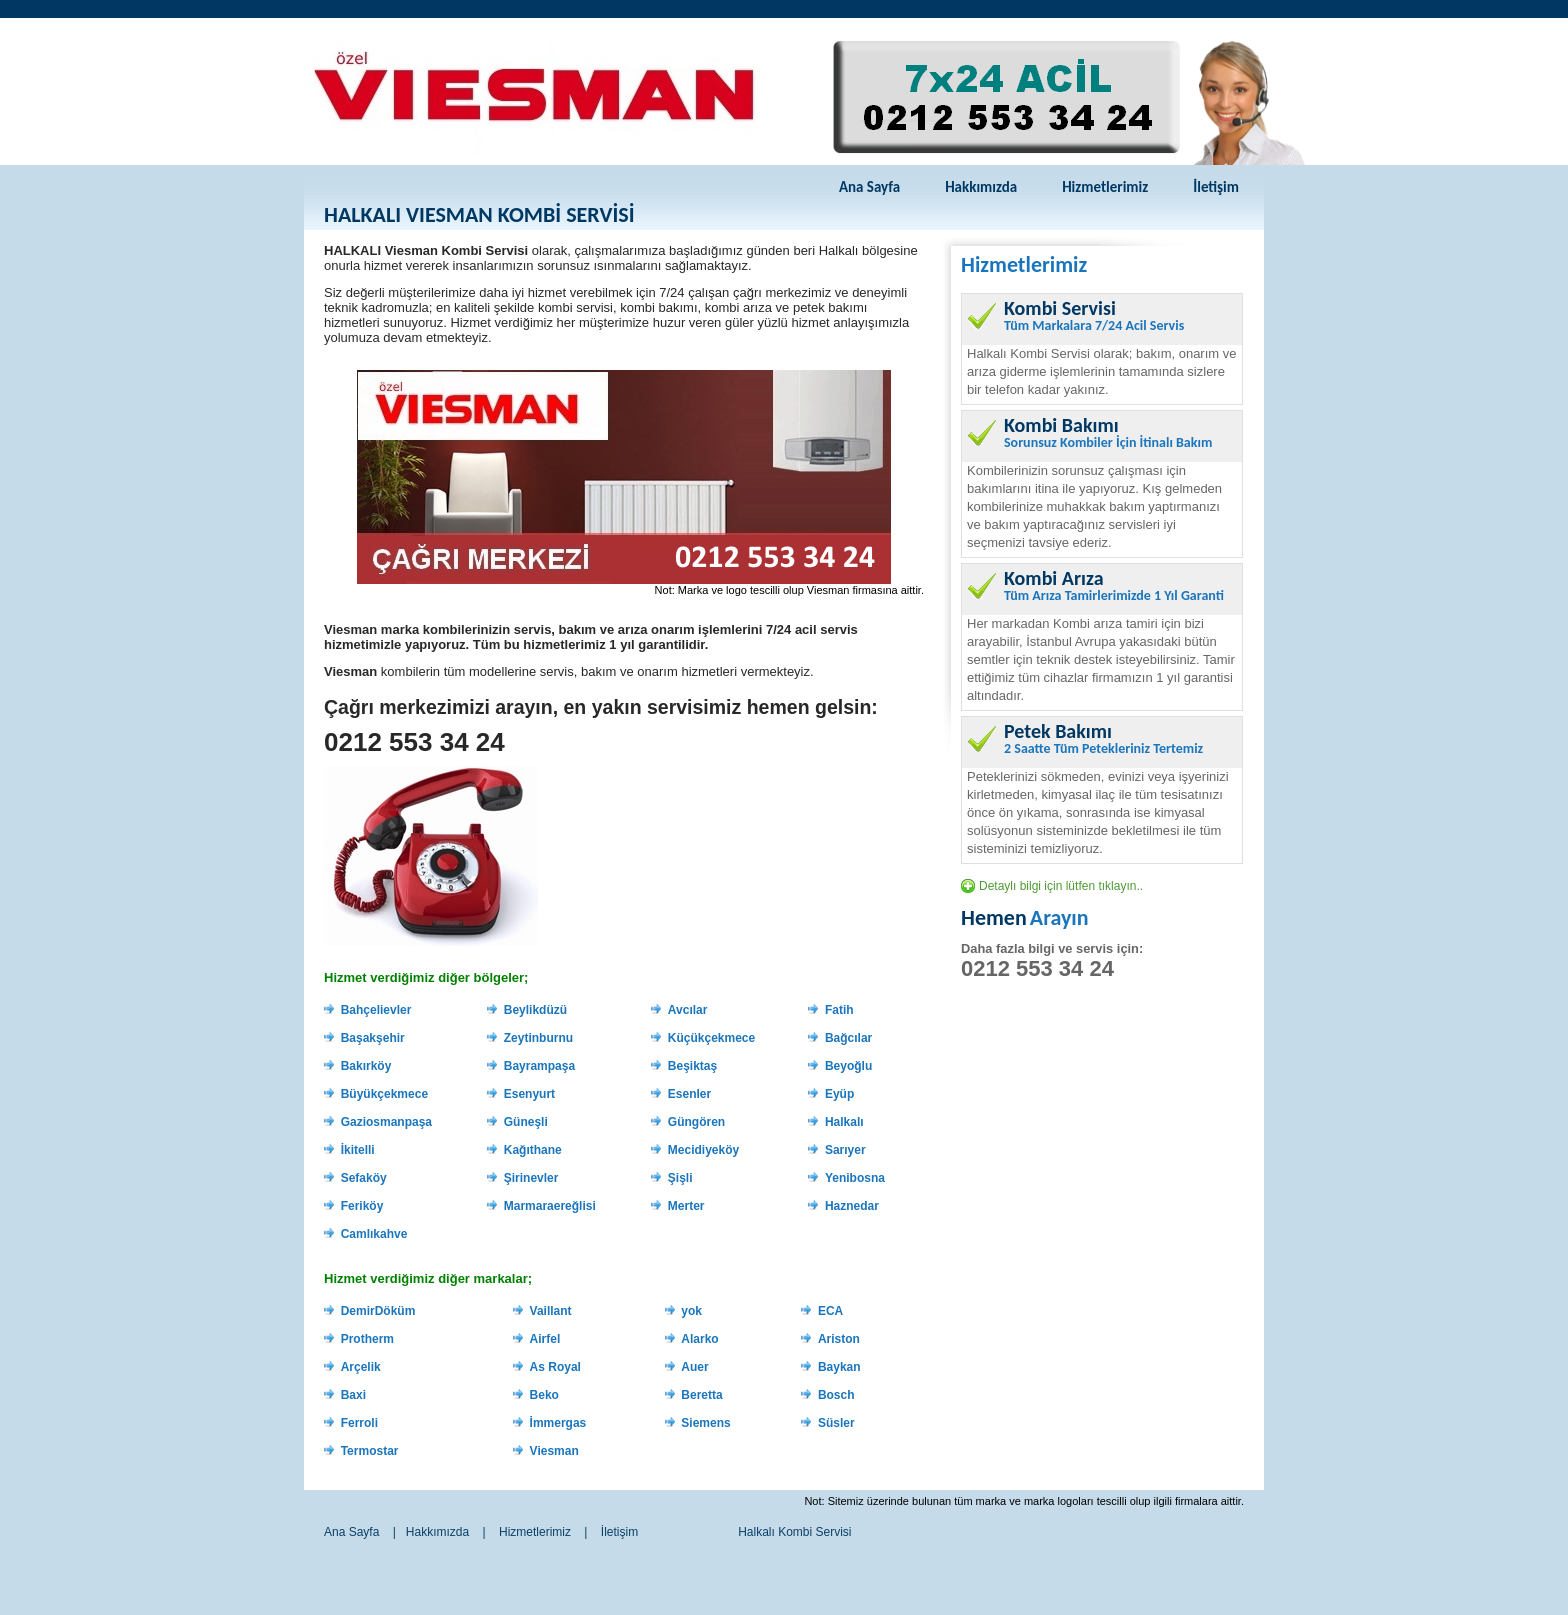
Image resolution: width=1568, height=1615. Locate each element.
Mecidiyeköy (703, 1150)
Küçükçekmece (711, 1038)
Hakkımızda (981, 187)
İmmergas (558, 1423)
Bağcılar (848, 1038)
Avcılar (688, 1010)
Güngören (696, 1122)
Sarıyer (845, 1150)
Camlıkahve (374, 1234)
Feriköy (362, 1206)
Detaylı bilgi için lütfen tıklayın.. (1061, 886)
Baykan (839, 1367)
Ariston (839, 1339)
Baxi (353, 1395)
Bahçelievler (376, 1010)
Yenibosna (855, 1178)
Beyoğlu (848, 1066)
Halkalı (844, 1122)
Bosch (836, 1395)
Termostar (370, 1451)
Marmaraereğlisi (550, 1206)
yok (691, 1311)
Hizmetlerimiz (1105, 187)
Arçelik (361, 1367)
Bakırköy (366, 1066)
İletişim (1216, 187)
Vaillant (551, 1311)
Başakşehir (373, 1038)
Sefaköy (364, 1178)
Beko (544, 1395)
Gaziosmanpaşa (386, 1122)
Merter (686, 1206)
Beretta (701, 1395)
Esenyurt (529, 1094)
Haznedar (852, 1206)
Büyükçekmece (384, 1094)
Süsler (836, 1423)
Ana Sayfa (869, 187)
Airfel (545, 1339)
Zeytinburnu (538, 1038)
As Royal (555, 1367)
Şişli (680, 1178)
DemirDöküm (378, 1311)
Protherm (367, 1339)
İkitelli (358, 1150)
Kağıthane (533, 1150)
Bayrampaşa (539, 1066)
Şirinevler (531, 1178)
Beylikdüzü (535, 1010)
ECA (830, 1311)
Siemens (705, 1423)
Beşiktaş (692, 1066)
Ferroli (359, 1423)
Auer (694, 1367)
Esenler (689, 1094)
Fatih (839, 1010)
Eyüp (839, 1094)
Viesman (554, 1451)
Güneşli (526, 1122)
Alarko (699, 1339)
